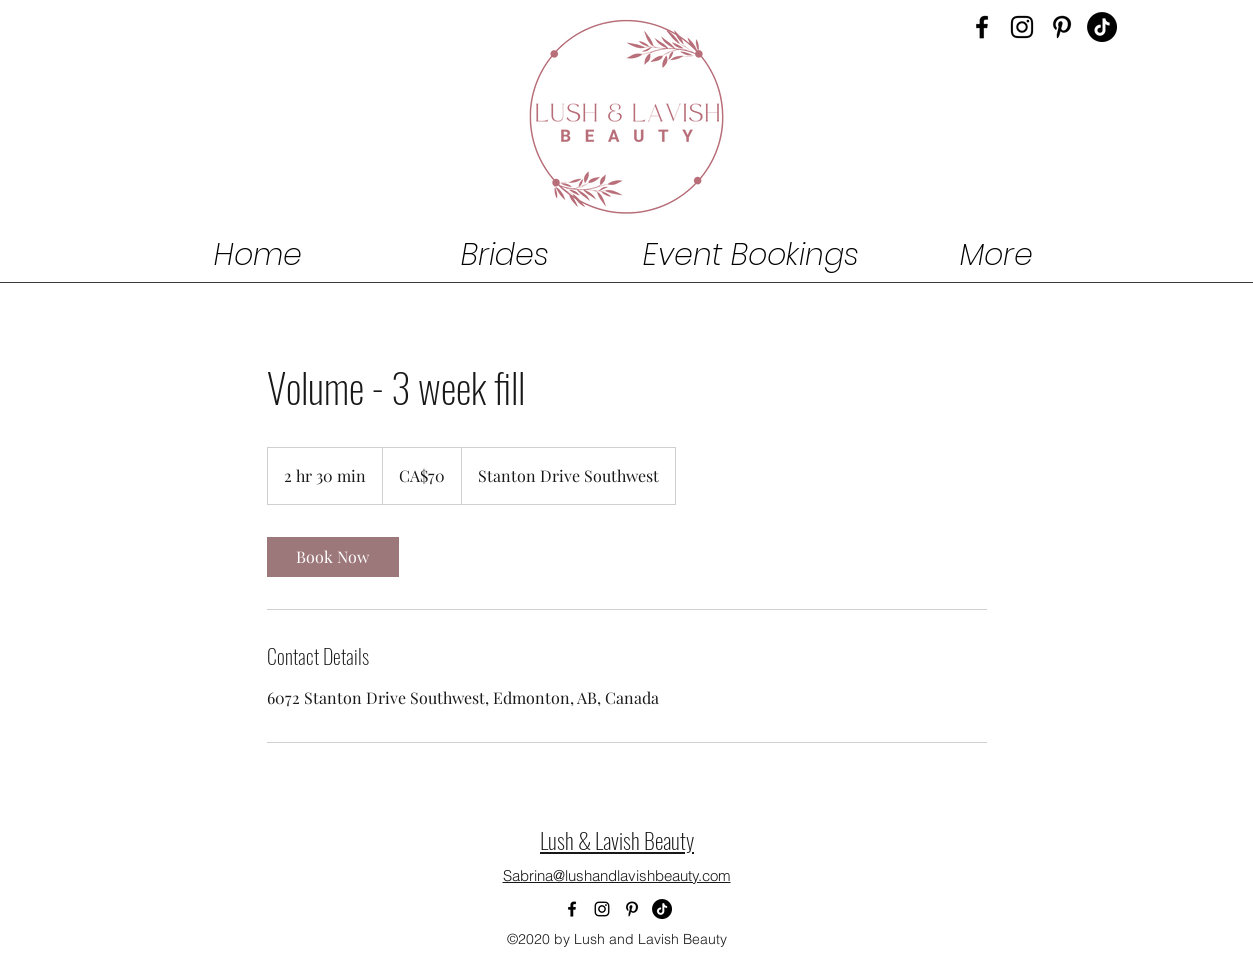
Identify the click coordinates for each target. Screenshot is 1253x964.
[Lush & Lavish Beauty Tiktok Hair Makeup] (1102, 27)
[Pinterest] (1062, 27)
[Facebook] (982, 27)
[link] (333, 557)
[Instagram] (1022, 27)
